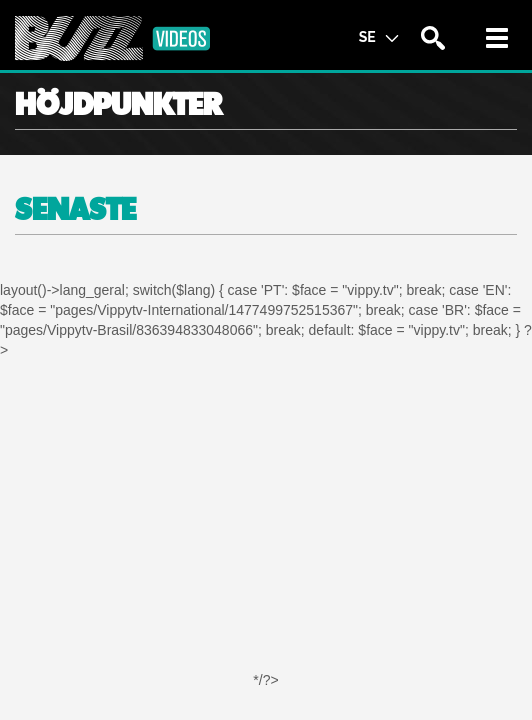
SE (378, 36)
